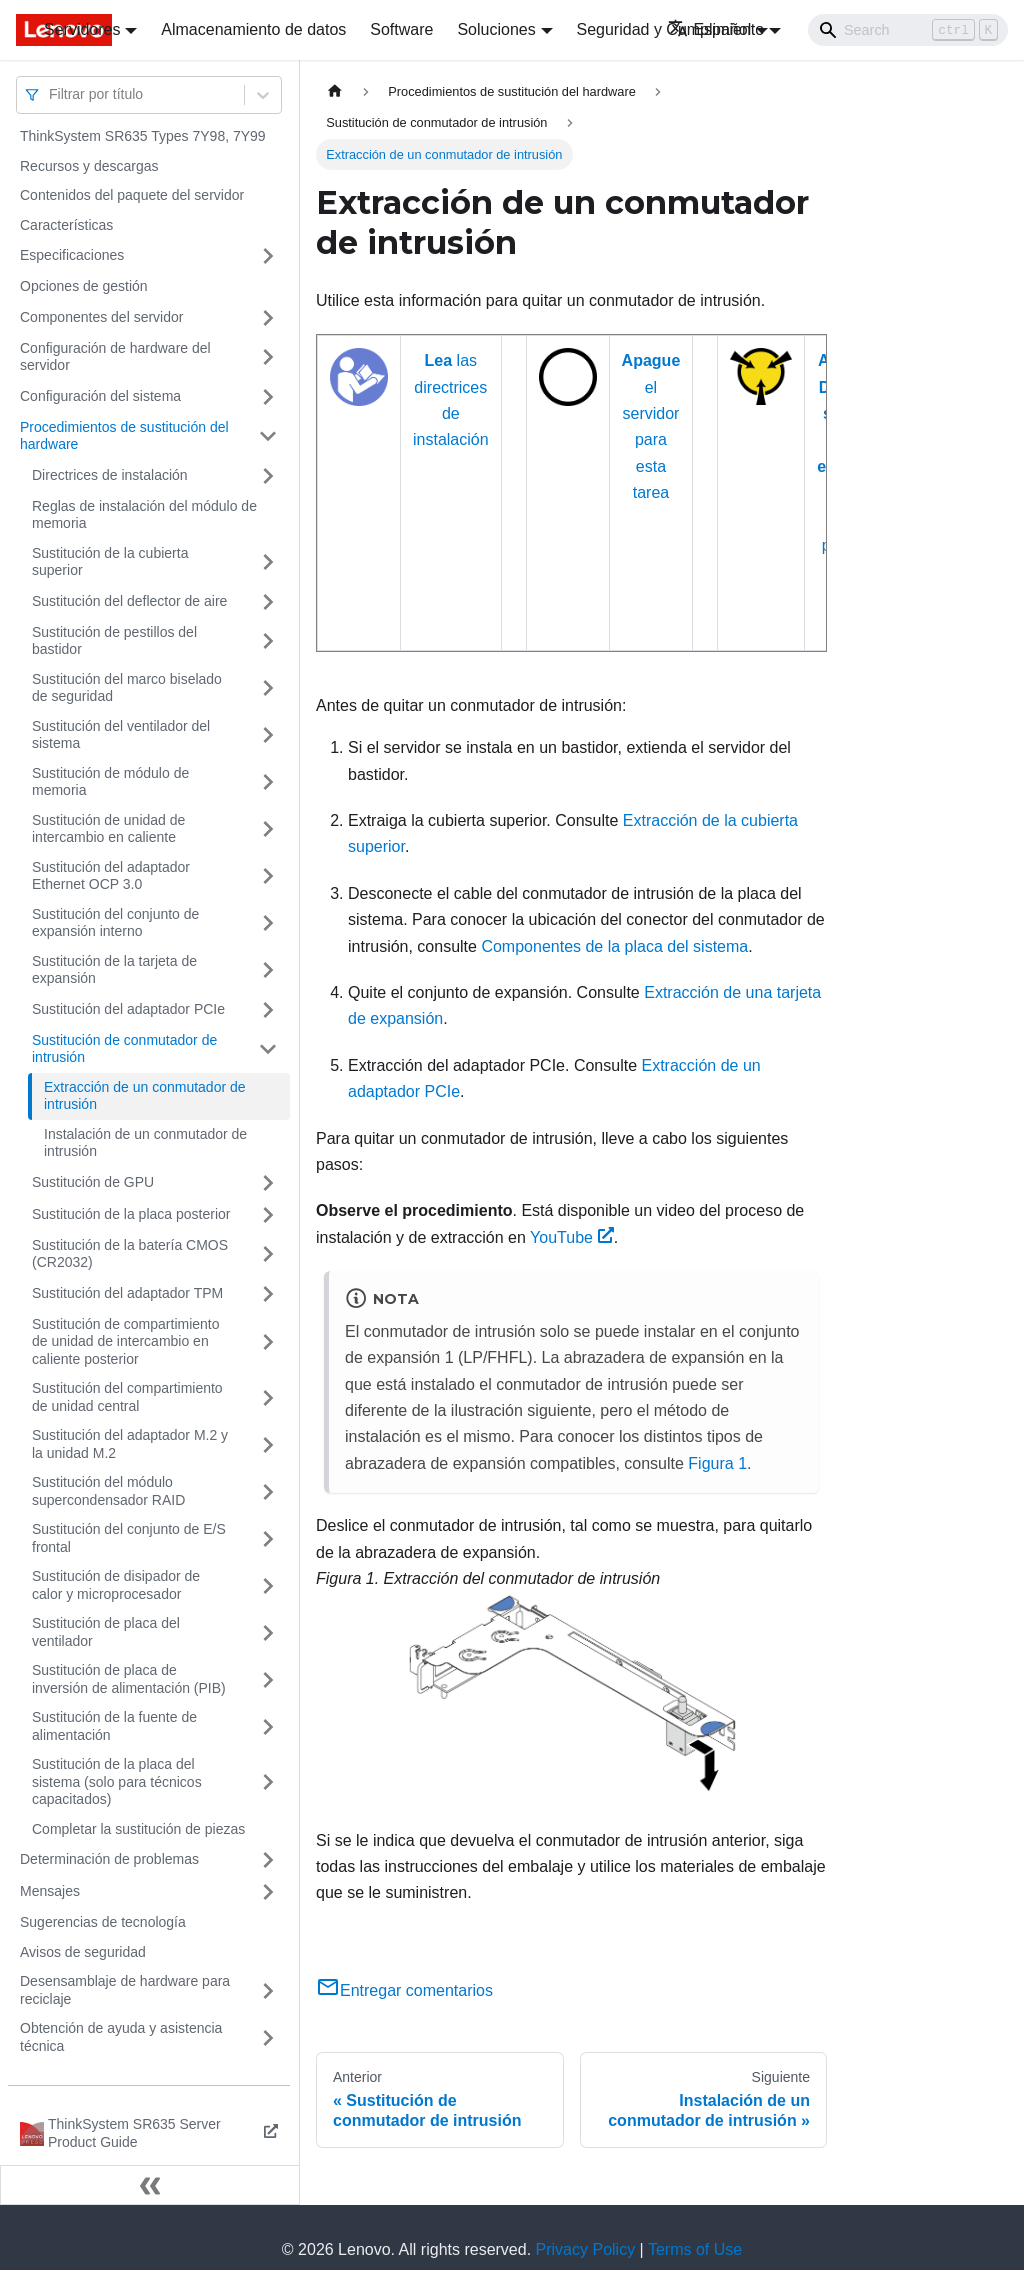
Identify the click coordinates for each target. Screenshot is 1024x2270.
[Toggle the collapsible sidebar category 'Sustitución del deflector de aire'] (268, 602)
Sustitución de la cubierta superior (110, 562)
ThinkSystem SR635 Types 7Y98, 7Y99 (143, 136)
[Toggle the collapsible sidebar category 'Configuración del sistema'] (268, 397)
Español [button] (709, 29)
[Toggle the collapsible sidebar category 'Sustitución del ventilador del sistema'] (268, 735)
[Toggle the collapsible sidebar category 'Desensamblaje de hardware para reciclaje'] (268, 1990)
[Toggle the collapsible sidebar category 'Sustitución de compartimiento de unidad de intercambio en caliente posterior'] (268, 1342)
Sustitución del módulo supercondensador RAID (108, 1491)
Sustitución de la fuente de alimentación (114, 1726)
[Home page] (335, 91)
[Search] (908, 30)
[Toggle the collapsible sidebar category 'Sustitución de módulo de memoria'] (268, 782)
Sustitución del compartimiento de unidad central (127, 1397)
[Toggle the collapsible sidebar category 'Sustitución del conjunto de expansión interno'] (268, 923)
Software (401, 29)
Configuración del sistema (100, 396)
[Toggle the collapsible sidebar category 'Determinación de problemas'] (268, 1860)
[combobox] (51, 94)
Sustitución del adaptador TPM (127, 1293)
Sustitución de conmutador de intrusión (124, 1049)
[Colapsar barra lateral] (150, 2185)
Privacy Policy (586, 2249)
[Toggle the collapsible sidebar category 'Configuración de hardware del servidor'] (268, 357)
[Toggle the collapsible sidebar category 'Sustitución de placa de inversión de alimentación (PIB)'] (268, 1679)
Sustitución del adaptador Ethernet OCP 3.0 (111, 876)
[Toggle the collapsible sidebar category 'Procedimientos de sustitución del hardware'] (268, 436)
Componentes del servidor (101, 317)
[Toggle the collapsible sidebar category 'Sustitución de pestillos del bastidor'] (268, 641)
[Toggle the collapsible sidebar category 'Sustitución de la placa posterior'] (268, 1215)
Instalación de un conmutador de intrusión (145, 1143)
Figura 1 (717, 1463)
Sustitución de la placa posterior (131, 1214)
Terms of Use (695, 2249)
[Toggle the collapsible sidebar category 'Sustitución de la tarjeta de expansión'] (268, 970)
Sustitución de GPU (93, 1182)
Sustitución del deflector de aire (129, 601)
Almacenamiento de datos (253, 29)
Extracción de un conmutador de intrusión (145, 1096)
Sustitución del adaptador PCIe (128, 1009)
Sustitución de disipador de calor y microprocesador (116, 1585)
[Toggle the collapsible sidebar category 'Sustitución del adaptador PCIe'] (268, 1010)
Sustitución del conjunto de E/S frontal (129, 1538)
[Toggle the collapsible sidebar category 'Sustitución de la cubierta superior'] (268, 562)
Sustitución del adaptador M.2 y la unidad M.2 (130, 1444)
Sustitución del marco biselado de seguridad (127, 688)
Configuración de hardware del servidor (115, 357)
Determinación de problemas (109, 1859)
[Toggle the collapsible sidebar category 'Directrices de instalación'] (268, 476)
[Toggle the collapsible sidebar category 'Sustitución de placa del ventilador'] (268, 1632)
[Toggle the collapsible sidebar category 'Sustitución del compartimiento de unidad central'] (268, 1397)
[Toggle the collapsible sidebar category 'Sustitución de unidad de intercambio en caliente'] (268, 829)
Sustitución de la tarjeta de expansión (114, 970)
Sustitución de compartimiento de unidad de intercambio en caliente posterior (126, 1341)
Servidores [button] (82, 29)
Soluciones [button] (496, 29)
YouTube (572, 1237)
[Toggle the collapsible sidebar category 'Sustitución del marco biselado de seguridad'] (268, 688)
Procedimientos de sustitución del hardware (124, 436)
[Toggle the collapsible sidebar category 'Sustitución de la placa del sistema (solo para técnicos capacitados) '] (268, 1782)
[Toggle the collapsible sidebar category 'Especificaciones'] (268, 256)
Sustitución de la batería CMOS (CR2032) (130, 1254)
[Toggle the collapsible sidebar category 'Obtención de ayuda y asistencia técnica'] (268, 2037)
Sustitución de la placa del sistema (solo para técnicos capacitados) (117, 1781)
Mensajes (50, 1891)
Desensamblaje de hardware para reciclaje (125, 1990)
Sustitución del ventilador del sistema (121, 735)
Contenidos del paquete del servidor (132, 195)
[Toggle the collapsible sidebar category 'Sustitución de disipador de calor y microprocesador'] (268, 1585)
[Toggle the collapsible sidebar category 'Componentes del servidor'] (268, 318)
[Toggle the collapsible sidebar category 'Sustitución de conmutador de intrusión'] (268, 1049)
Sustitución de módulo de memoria (110, 782)
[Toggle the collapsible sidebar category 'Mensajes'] (268, 1892)
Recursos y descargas (89, 166)
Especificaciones (72, 255)
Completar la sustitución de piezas (138, 1829)
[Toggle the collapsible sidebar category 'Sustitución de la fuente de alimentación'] (268, 1726)
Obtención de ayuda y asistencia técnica (121, 2037)
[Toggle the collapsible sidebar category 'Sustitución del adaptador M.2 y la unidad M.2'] (268, 1444)
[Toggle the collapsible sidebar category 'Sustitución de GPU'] (268, 1183)
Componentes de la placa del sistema (614, 946)
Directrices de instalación (110, 475)
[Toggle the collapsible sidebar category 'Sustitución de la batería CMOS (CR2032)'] (268, 1254)
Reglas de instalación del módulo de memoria (144, 515)
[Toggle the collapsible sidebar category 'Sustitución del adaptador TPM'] (268, 1294)
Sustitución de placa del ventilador (106, 1632)
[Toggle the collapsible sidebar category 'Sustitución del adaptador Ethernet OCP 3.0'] (268, 876)
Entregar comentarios (404, 1990)
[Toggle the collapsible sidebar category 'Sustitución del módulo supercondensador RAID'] (268, 1491)
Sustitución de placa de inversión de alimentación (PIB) (129, 1679)
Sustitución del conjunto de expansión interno (115, 923)
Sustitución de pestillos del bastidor (114, 641)
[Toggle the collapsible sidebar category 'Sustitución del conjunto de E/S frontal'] (268, 1538)
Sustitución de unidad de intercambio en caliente (108, 829)
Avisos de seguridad (83, 1952)
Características (66, 225)
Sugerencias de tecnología (103, 1922)
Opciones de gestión (84, 286)
